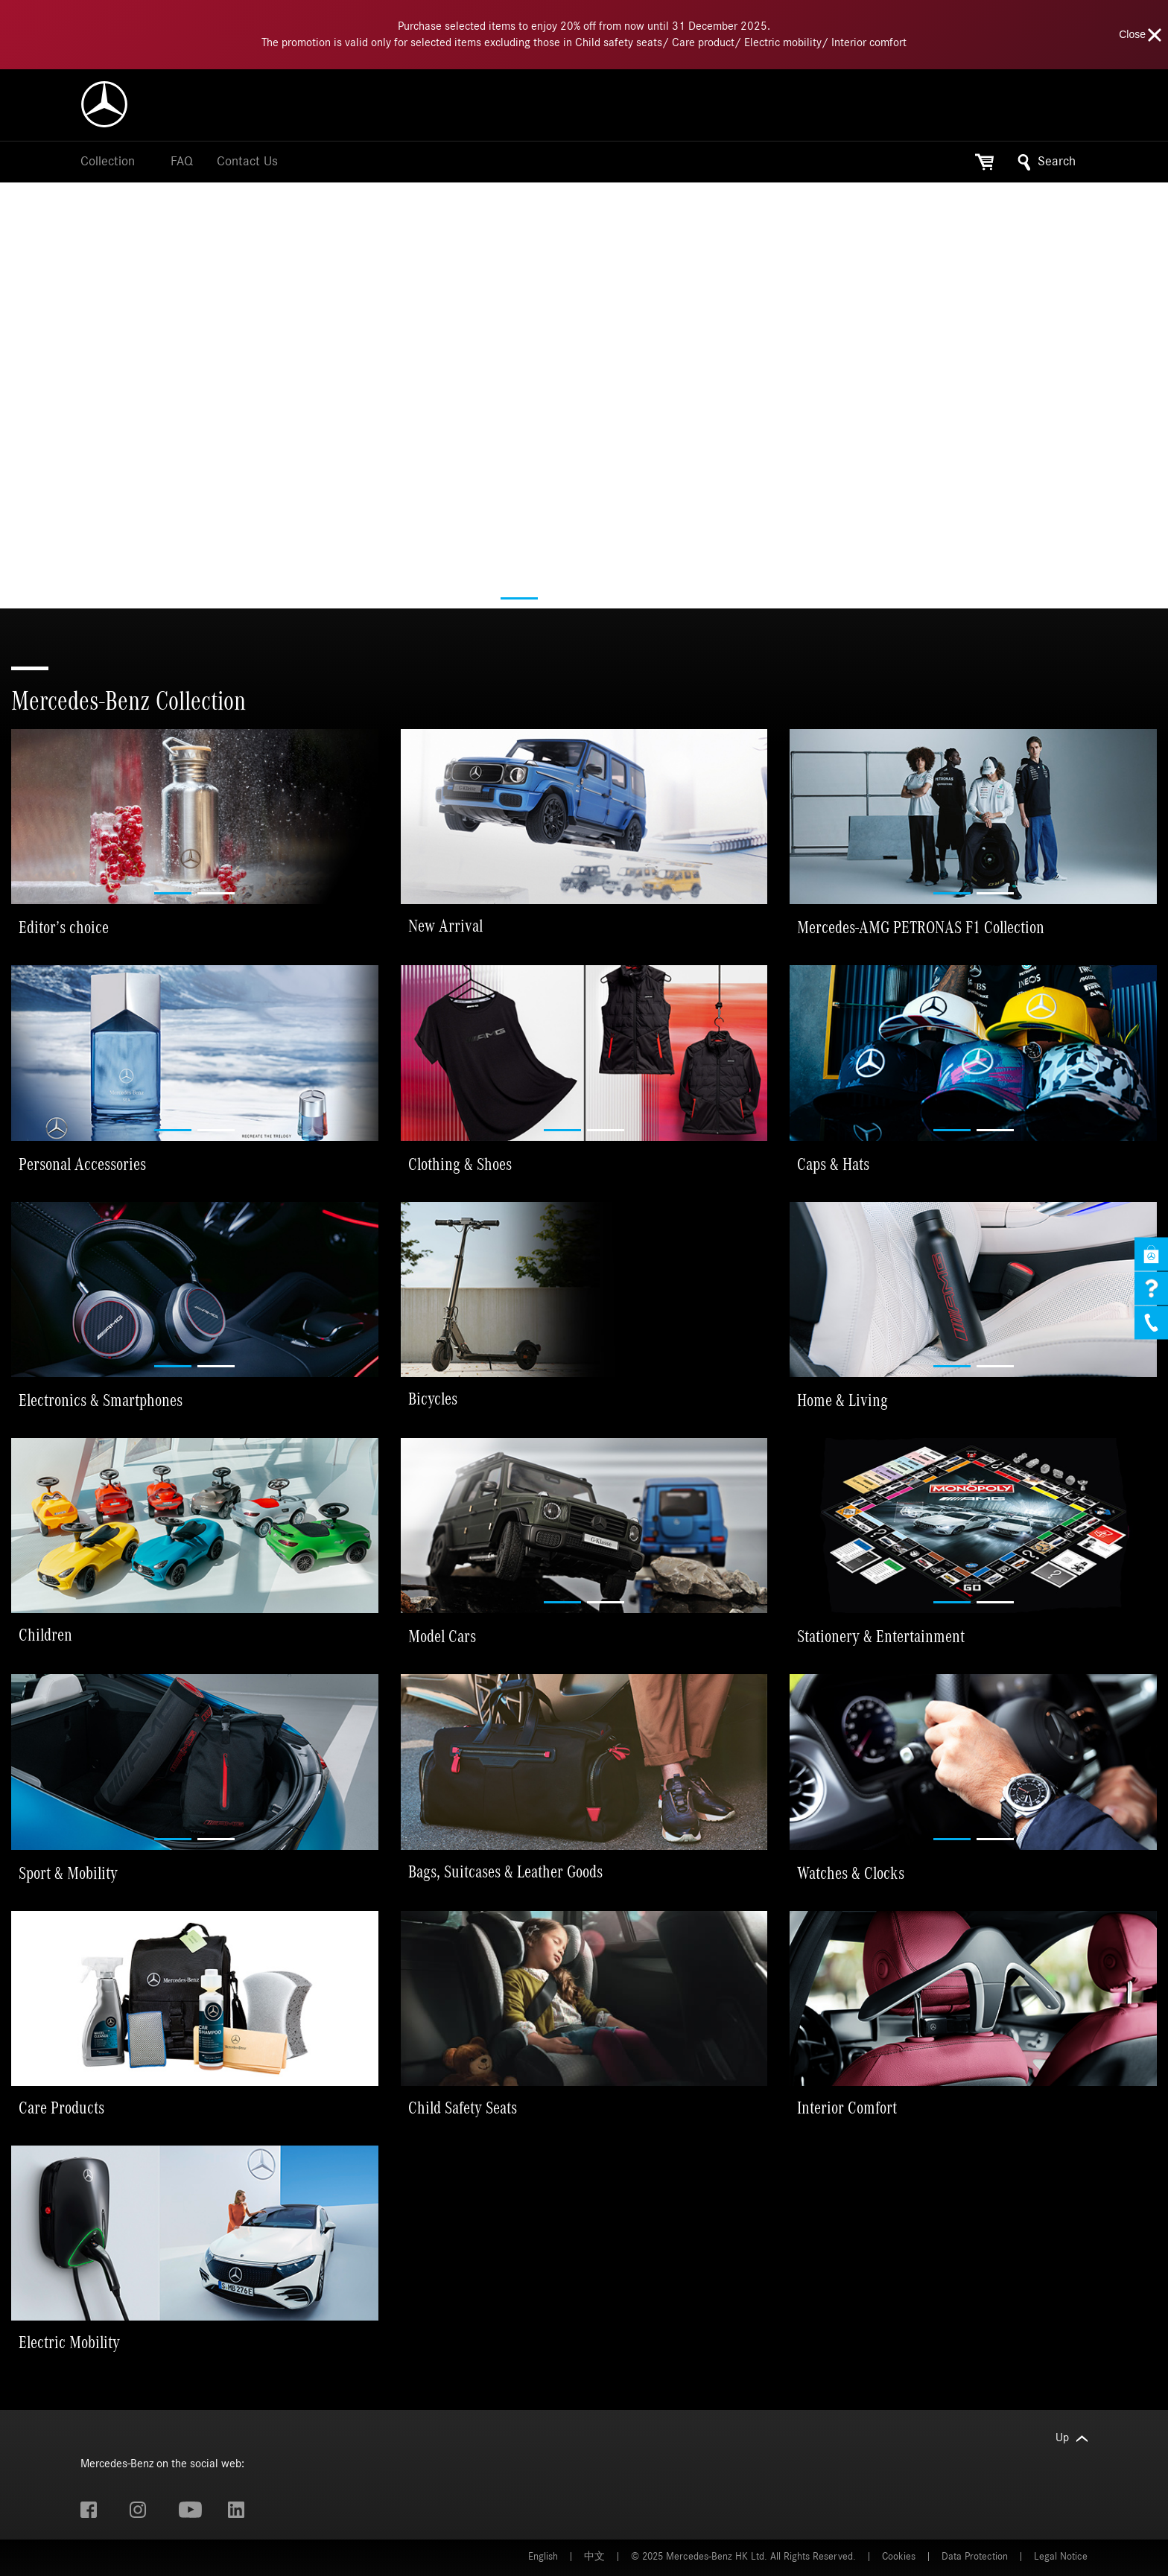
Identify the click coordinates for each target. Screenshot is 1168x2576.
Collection (107, 161)
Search (1047, 162)
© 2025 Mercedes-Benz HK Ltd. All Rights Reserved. (743, 2556)
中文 (594, 2556)
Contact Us (247, 161)
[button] (519, 598)
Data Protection (975, 2556)
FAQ (182, 161)
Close (1141, 35)
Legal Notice (1061, 2556)
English (543, 2556)
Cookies (898, 2556)
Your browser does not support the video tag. (584, 474)
